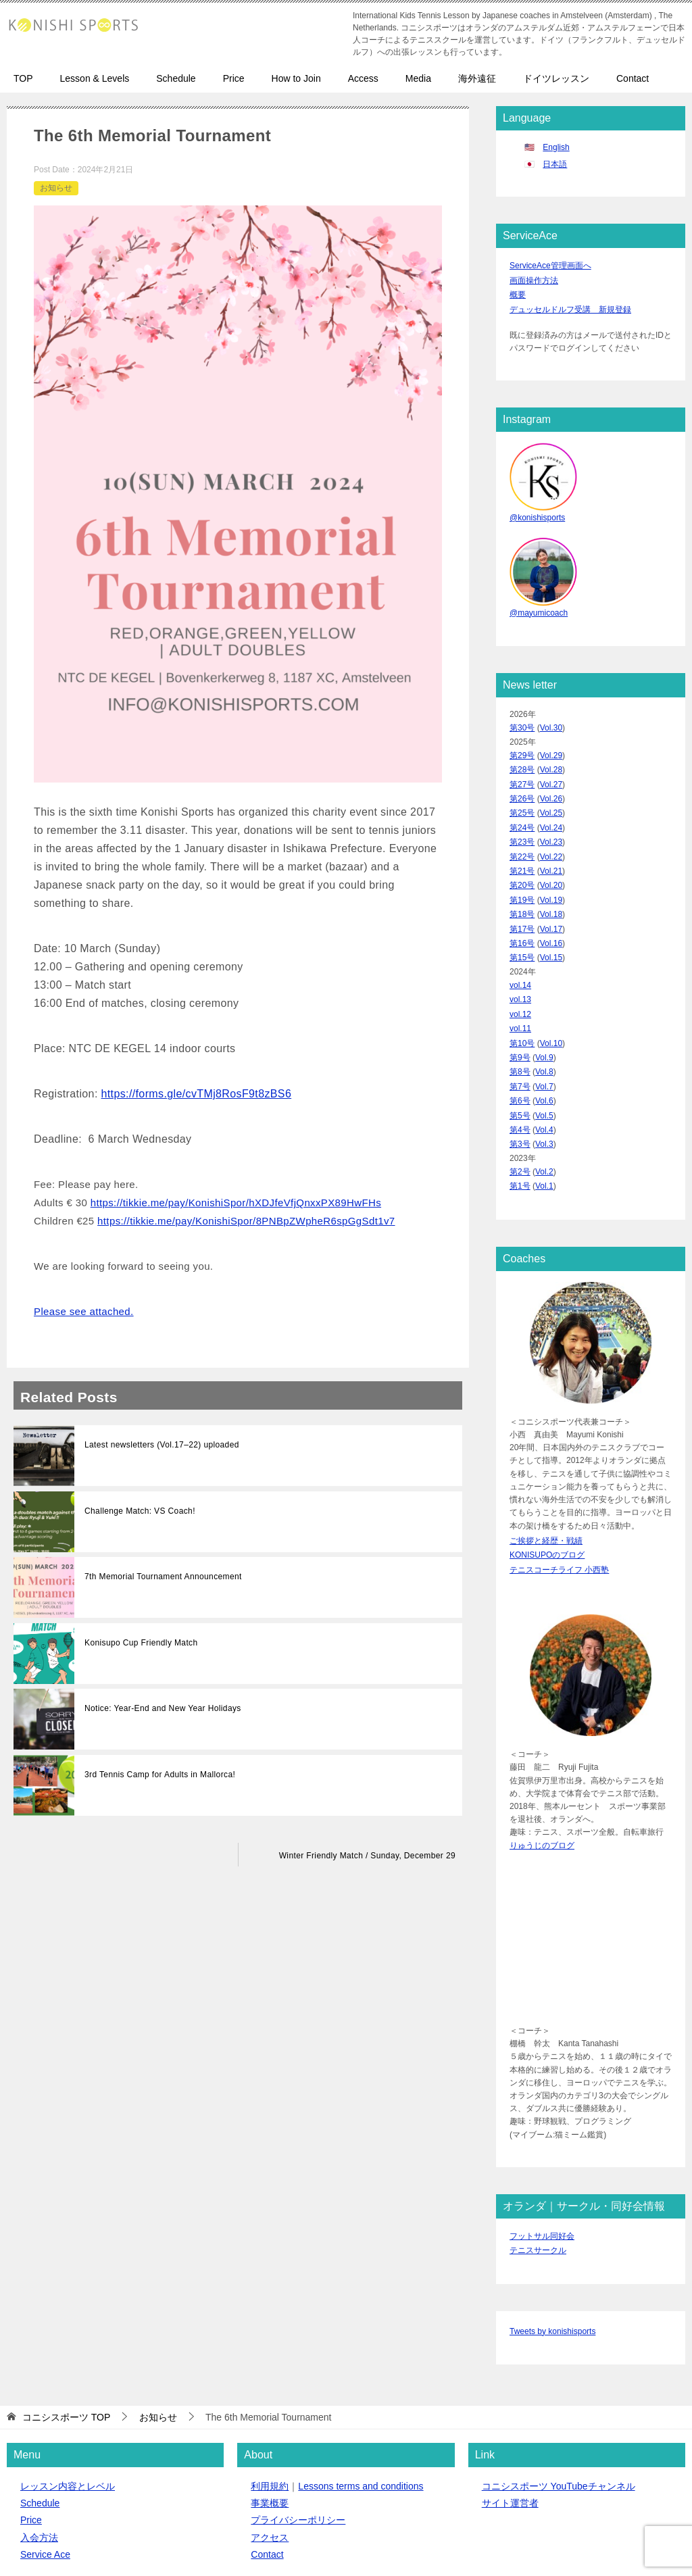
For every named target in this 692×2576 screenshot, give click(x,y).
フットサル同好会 (542, 2174)
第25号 (522, 796)
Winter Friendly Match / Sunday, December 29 (367, 1855)
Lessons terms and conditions (360, 2419)
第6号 (520, 1055)
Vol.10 (551, 1003)
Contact (632, 78)
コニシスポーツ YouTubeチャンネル (558, 2419)
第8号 (520, 1029)
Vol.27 (551, 770)
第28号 (522, 757)
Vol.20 (551, 861)
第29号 (522, 744)
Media (418, 78)
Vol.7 (544, 1042)
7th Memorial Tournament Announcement (163, 1576)
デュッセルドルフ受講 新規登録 (570, 304)
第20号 (522, 861)
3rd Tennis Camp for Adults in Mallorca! (159, 1774)
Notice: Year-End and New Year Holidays (162, 1708)
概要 (518, 291)
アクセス (270, 2471)
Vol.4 (544, 1081)
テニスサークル (538, 2186)
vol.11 (520, 990)
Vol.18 (551, 886)
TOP (23, 78)
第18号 (522, 886)
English (556, 147)
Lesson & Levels (95, 78)
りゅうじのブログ (542, 1785)
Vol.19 (551, 873)
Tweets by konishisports (552, 2266)
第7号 (520, 1042)
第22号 (522, 834)
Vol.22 (551, 834)
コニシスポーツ (102, 2544)
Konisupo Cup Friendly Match (141, 1643)
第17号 (522, 899)
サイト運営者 (510, 2437)
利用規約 (270, 2419)
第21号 (522, 848)
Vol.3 (544, 1094)
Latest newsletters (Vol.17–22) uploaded (161, 1445)
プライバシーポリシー (298, 2454)
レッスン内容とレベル (67, 2419)
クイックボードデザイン (308, 2544)
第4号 (520, 1081)
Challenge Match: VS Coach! (139, 1511)
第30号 (522, 718)
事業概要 (270, 2437)
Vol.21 (551, 848)
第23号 (522, 821)
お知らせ (56, 188)
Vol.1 (544, 1133)
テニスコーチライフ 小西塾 (559, 1510)
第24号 (522, 809)
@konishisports (537, 511)
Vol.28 (551, 757)
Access (363, 78)
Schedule (175, 78)
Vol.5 (544, 1068)
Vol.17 (551, 899)
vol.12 (520, 978)
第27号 (522, 770)
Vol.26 (551, 783)
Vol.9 (544, 1016)
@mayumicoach (539, 604)
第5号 (520, 1068)
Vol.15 (551, 926)
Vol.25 (551, 796)
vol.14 (520, 951)
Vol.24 (551, 809)
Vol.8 (544, 1029)
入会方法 (39, 2471)
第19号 (522, 873)
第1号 (520, 1133)
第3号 (520, 1094)
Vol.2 (544, 1120)
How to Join (296, 78)
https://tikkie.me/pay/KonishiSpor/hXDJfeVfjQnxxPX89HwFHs (236, 1202)
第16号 (522, 913)
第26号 (522, 783)
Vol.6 (544, 1055)
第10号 (522, 1003)
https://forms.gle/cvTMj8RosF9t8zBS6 (196, 1093)
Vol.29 (551, 744)
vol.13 (520, 964)
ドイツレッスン (556, 78)
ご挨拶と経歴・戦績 (546, 1484)
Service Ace (45, 2488)
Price (234, 78)
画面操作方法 (534, 278)
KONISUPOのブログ (547, 1497)
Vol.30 (551, 718)
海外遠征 (477, 78)
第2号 (520, 1120)
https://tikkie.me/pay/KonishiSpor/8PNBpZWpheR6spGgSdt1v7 (246, 1221)
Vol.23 (551, 821)
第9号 (520, 1016)
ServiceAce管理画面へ (550, 265)
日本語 (555, 164)
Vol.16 (551, 913)
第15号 (522, 926)
